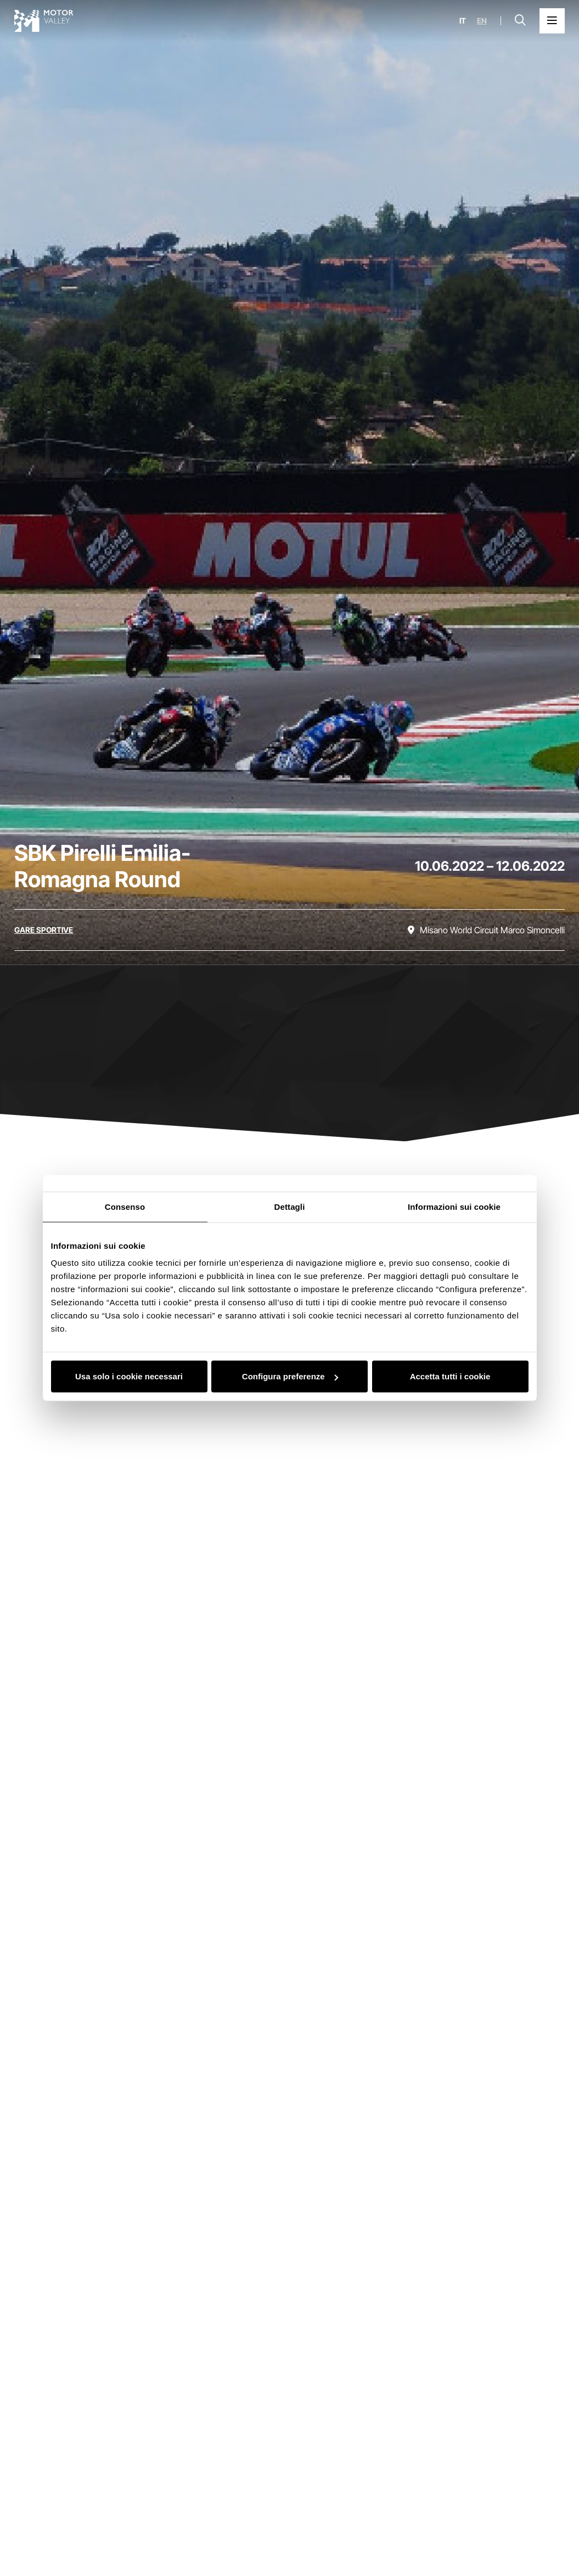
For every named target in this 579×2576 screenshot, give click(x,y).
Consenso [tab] (125, 1206)
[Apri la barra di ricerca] (520, 20)
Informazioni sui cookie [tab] (454, 1206)
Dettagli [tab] (289, 1206)
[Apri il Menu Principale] (552, 20)
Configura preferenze (290, 1376)
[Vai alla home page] (44, 21)
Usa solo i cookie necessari (129, 1376)
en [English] (482, 20)
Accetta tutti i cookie (450, 1376)
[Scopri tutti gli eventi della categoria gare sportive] (43, 930)
